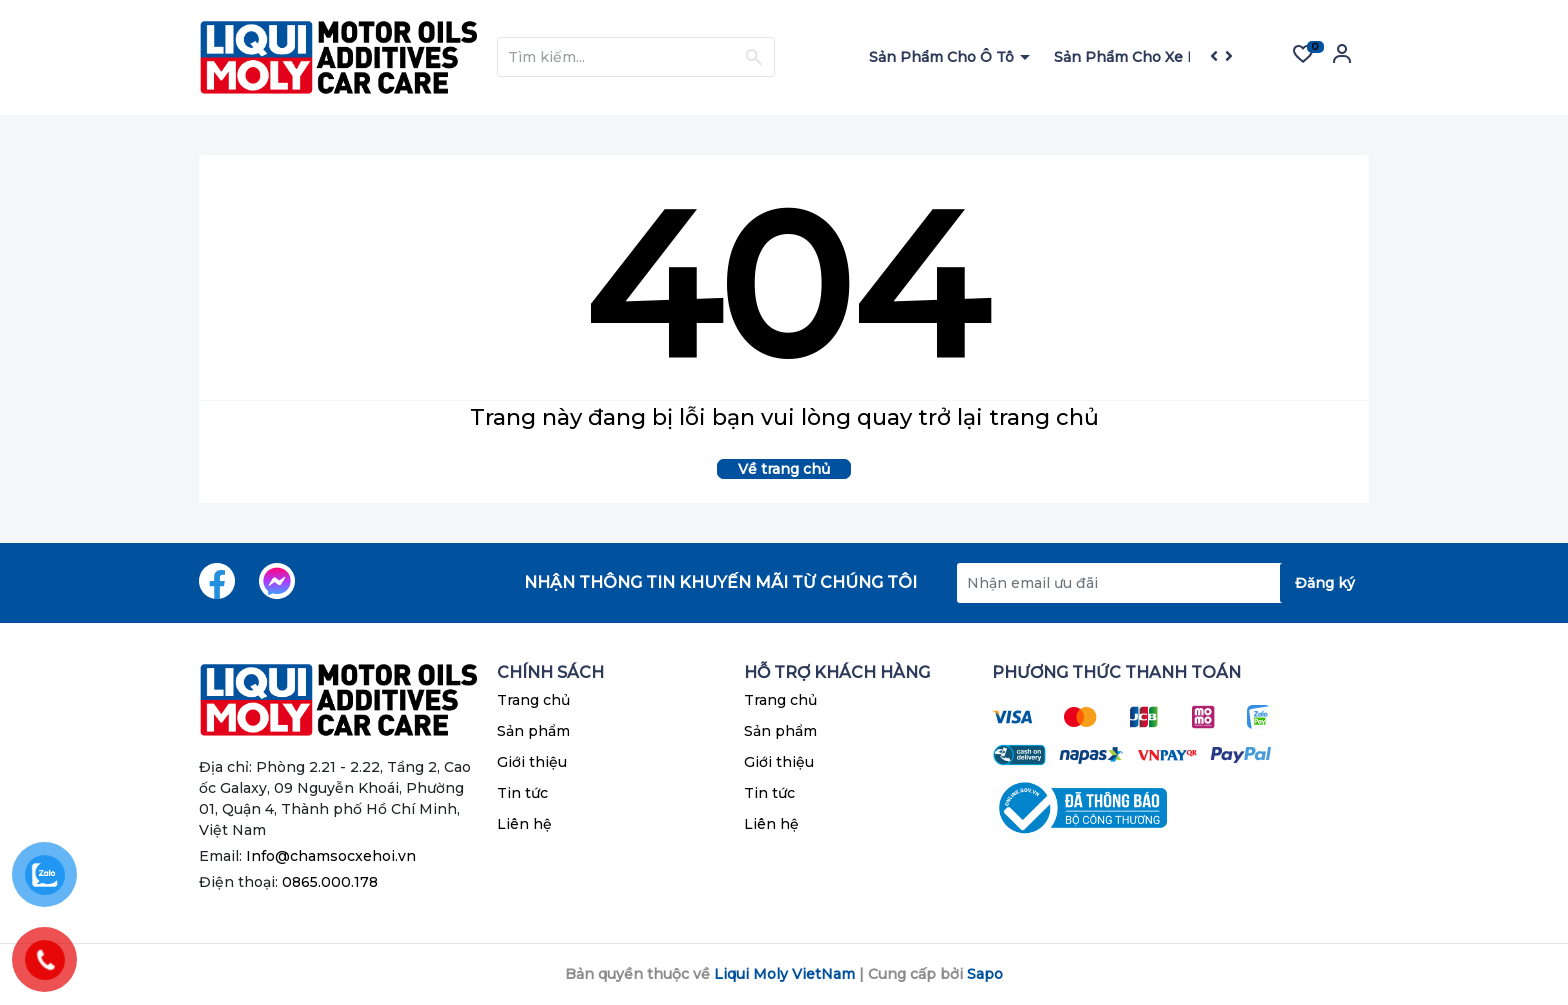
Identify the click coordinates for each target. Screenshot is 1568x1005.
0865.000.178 (330, 882)
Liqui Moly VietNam (784, 974)
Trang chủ (533, 700)
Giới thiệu (532, 762)
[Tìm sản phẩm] (636, 57)
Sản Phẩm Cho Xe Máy (1137, 57)
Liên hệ (524, 824)
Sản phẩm (533, 731)
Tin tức (522, 793)
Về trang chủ (784, 469)
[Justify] (753, 57)
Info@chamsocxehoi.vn (331, 856)
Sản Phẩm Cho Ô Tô (943, 57)
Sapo (985, 974)
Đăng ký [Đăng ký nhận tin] (1325, 583)
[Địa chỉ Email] (1163, 583)
